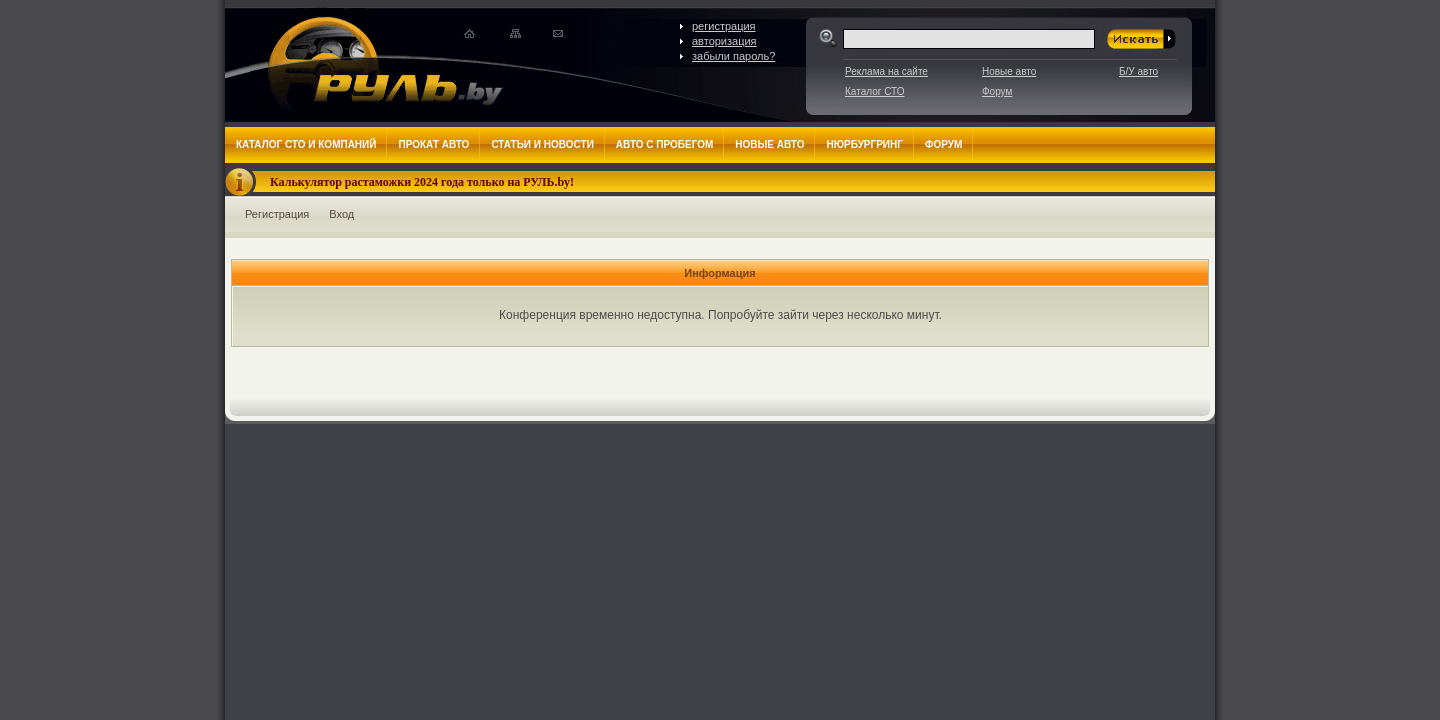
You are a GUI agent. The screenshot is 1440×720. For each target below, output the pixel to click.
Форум (997, 91)
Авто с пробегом (665, 144)
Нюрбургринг (864, 144)
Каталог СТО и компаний (306, 144)
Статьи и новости (542, 144)
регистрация (724, 26)
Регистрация (277, 214)
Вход (341, 214)
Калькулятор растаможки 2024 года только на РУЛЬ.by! (422, 182)
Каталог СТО (874, 91)
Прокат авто (433, 144)
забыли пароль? (733, 56)
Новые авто (1009, 71)
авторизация (724, 41)
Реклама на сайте (886, 71)
